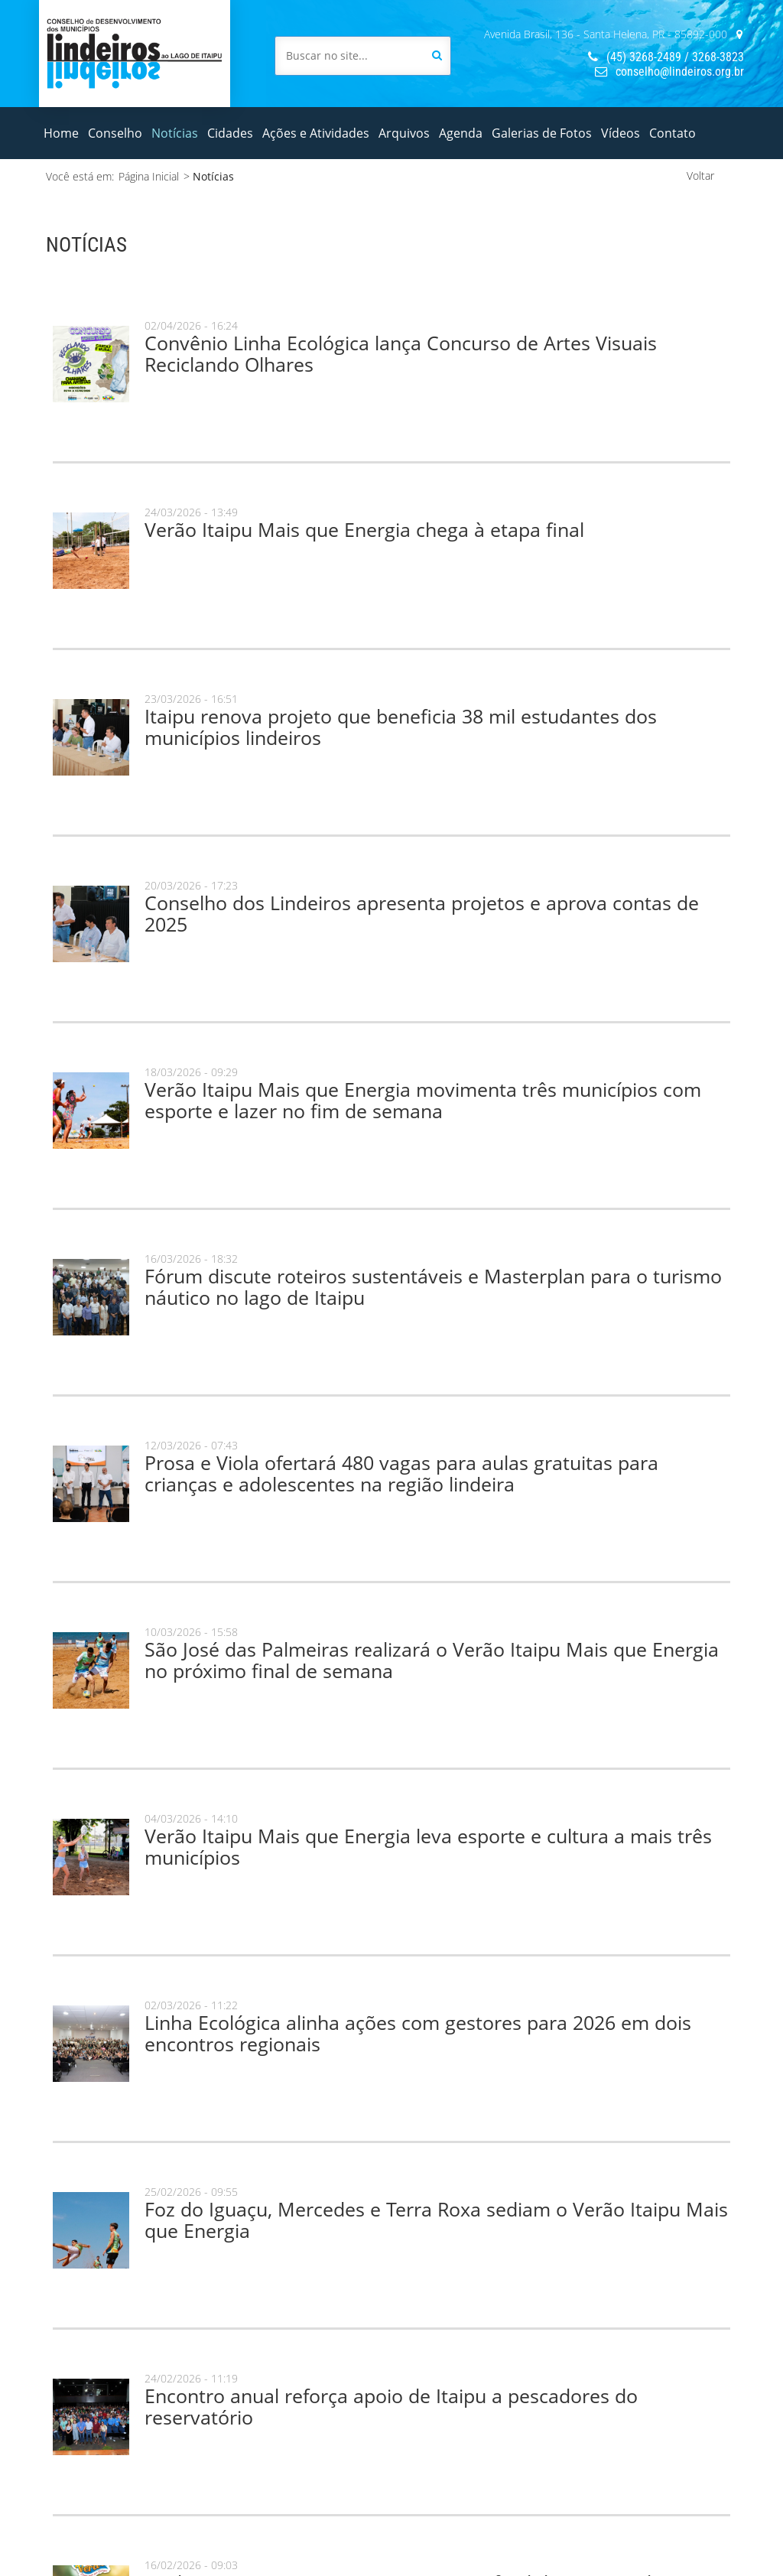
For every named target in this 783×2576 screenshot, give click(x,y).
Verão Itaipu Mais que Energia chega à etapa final (364, 529)
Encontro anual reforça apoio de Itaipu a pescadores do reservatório (391, 2406)
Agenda (460, 133)
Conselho (115, 133)
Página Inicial (149, 176)
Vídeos (620, 133)
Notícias (174, 133)
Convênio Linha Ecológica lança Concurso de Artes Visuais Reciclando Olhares (401, 353)
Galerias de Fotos (542, 133)
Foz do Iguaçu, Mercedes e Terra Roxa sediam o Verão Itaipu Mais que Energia (436, 2219)
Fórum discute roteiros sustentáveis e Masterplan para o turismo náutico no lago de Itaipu (433, 1286)
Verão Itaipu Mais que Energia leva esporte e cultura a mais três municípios (428, 1846)
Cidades (230, 133)
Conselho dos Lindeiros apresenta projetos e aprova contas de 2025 (422, 913)
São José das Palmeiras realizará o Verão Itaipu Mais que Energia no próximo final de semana (432, 1659)
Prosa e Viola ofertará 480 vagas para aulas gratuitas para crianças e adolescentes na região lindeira (401, 1473)
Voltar (700, 175)
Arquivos (404, 133)
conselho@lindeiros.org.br (669, 71)
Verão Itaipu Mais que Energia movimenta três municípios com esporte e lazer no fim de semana (423, 1100)
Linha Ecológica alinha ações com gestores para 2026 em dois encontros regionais (418, 2033)
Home (61, 133)
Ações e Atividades (315, 133)
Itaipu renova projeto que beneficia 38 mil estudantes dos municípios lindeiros (401, 726)
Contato (672, 133)
